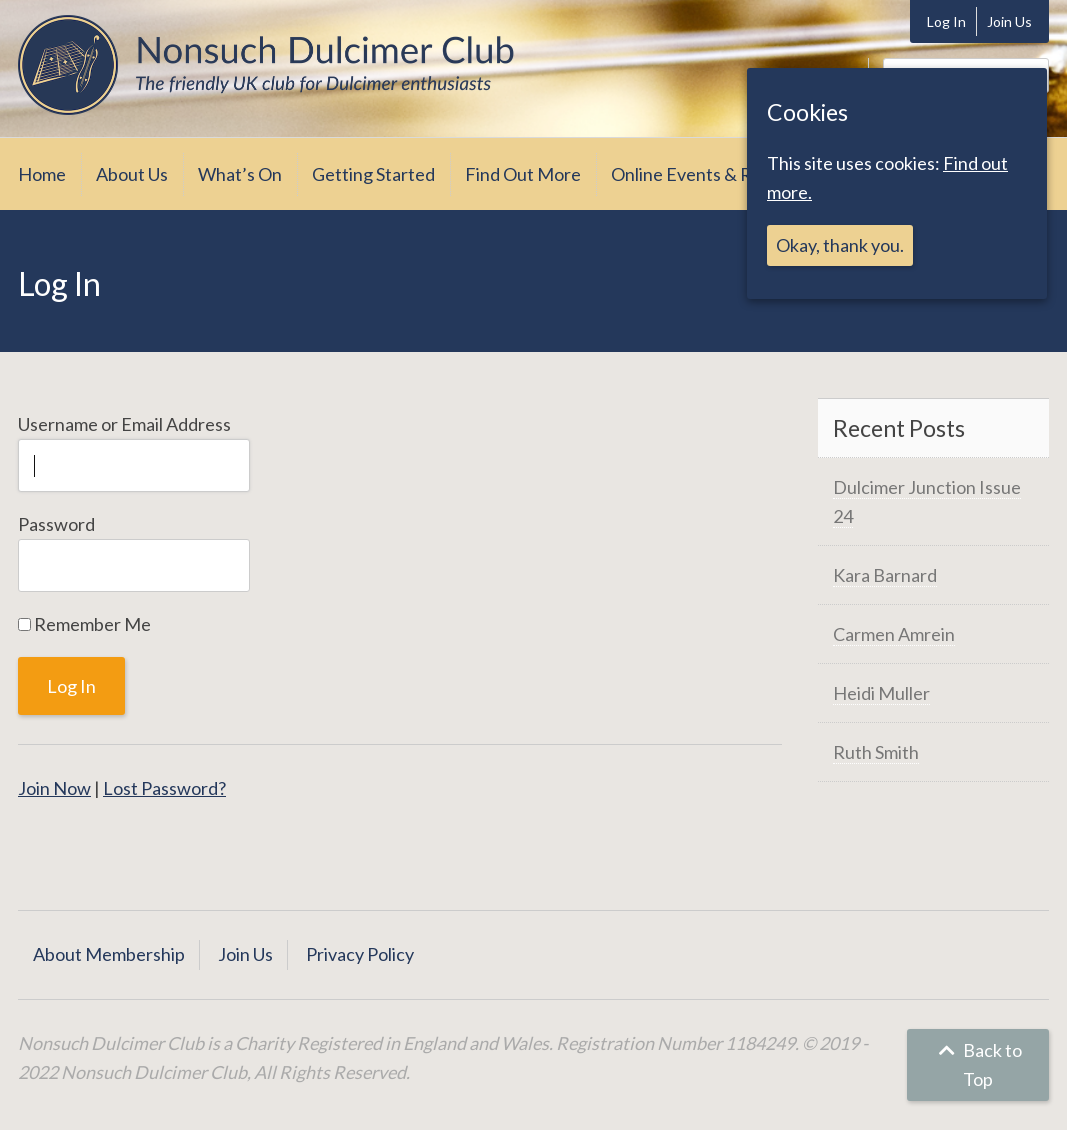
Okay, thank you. (840, 245)
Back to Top (978, 1064)
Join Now (54, 788)
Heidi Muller (881, 693)
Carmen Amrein (894, 634)
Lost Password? (164, 788)
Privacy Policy (360, 954)
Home (42, 174)
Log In (946, 21)
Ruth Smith (876, 752)
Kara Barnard (885, 575)
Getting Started (373, 174)
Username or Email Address (124, 424)
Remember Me (84, 624)
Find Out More (523, 174)
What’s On (240, 174)
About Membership (109, 954)
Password (56, 524)
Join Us (1009, 21)
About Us (132, 174)
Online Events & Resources (717, 174)
